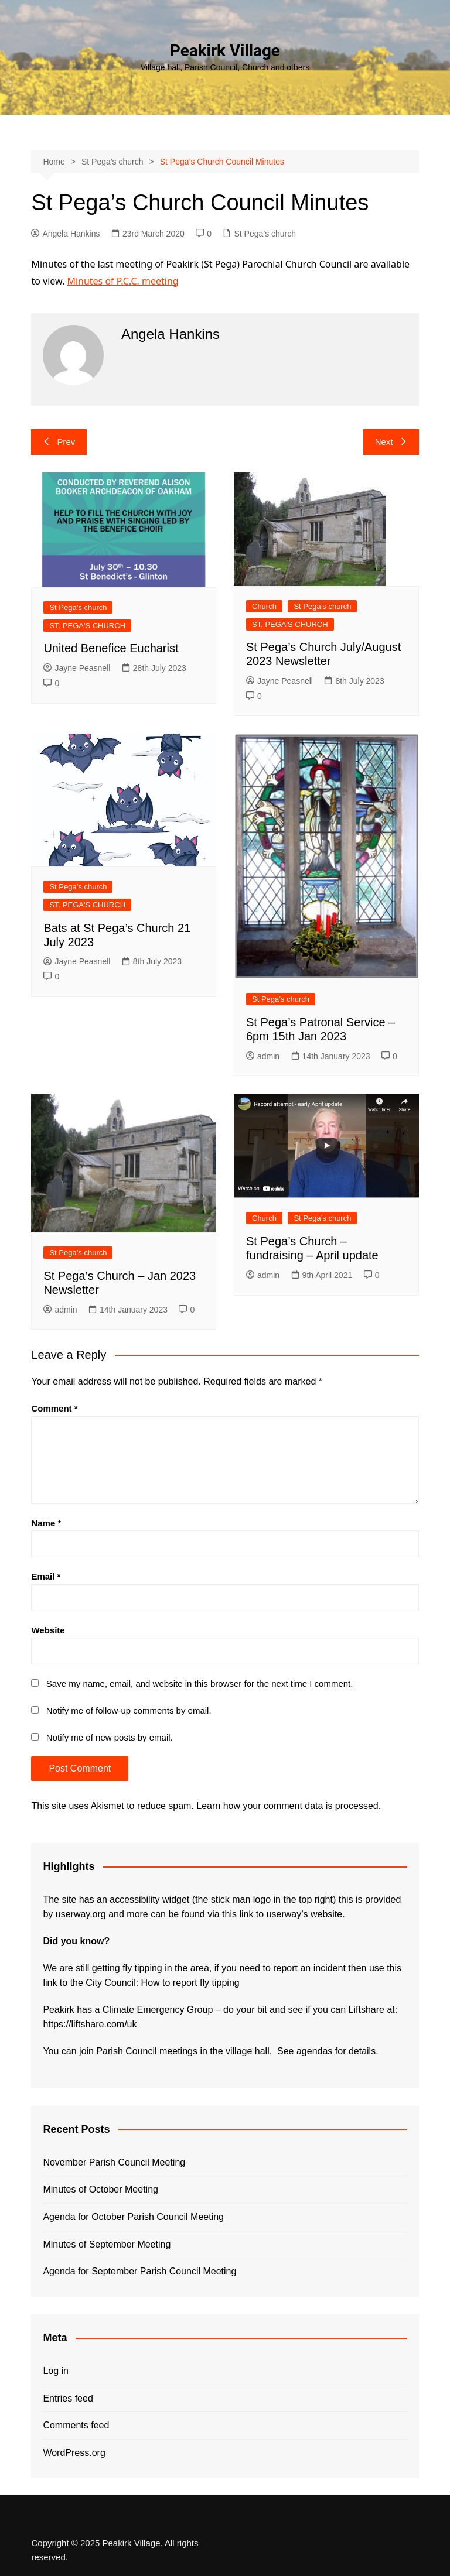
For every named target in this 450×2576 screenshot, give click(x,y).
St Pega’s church (265, 233)
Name (46, 1523)
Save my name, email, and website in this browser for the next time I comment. (199, 1683)
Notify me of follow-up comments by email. (129, 1710)
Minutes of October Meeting (100, 2189)
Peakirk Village (224, 50)
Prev (59, 442)
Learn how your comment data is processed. (288, 1806)
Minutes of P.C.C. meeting (122, 281)
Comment (54, 1408)
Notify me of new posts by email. (109, 1737)
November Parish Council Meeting (114, 2162)
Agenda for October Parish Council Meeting (133, 2217)
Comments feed (76, 2425)
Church (264, 606)
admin (262, 1056)
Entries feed (68, 2398)
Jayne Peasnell (76, 668)
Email (45, 1576)
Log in (56, 2371)
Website (47, 1630)
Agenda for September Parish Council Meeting (139, 2271)
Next (391, 442)
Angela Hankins (65, 233)
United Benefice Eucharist (110, 648)
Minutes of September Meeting (107, 2244)
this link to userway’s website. (283, 1914)
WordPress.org (74, 2453)
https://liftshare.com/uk (90, 2024)
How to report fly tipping (190, 1983)
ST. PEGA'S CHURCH (87, 625)
